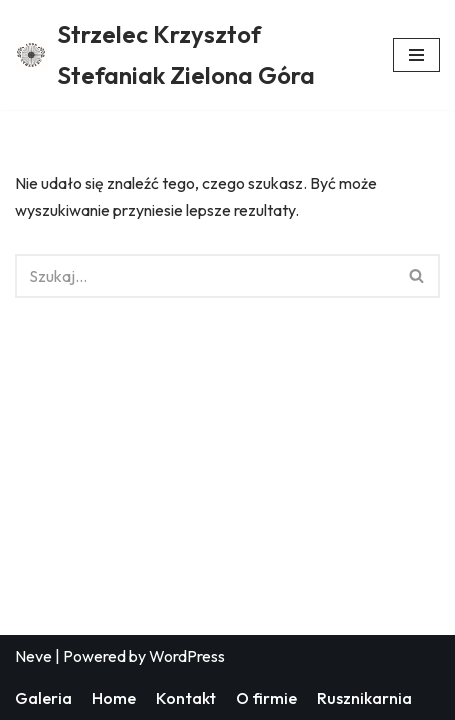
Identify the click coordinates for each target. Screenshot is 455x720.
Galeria (43, 698)
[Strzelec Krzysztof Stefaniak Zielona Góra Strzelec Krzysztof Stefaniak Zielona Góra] (189, 55)
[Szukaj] (205, 276)
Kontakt (186, 698)
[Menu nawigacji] (416, 55)
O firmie (266, 698)
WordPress (187, 656)
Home (114, 698)
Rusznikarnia (364, 698)
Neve (33, 656)
